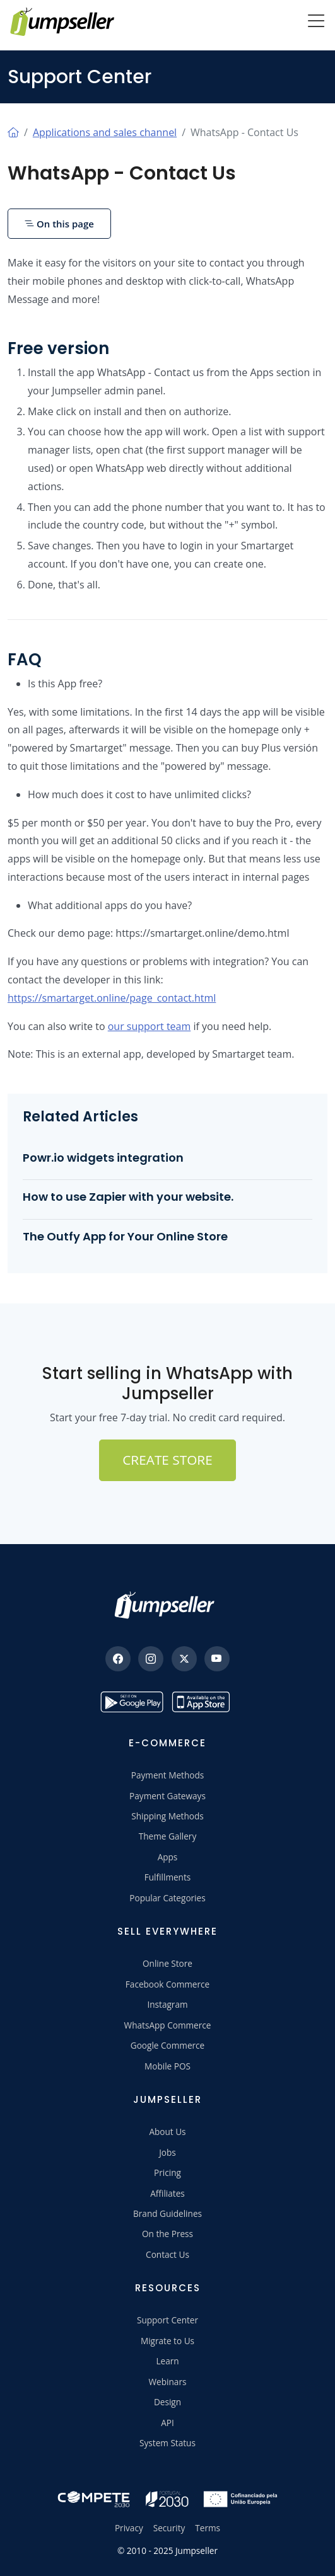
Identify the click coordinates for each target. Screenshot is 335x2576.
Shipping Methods (167, 1816)
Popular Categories (167, 1898)
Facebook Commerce (167, 1984)
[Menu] (316, 22)
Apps (168, 1857)
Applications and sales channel (105, 132)
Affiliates (167, 2193)
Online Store (167, 1963)
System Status (167, 2443)
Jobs (167, 2152)
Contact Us (167, 2254)
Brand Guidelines (167, 2213)
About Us (167, 2132)
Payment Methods (167, 1775)
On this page (59, 223)
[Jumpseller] (168, 1605)
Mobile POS (167, 2066)
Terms (207, 2528)
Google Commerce (167, 2045)
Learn (167, 2361)
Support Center (167, 2320)
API (167, 2423)
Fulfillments (167, 1877)
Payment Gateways (167, 1796)
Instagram (167, 2004)
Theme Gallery (168, 1836)
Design (167, 2402)
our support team (149, 1026)
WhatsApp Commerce (167, 2025)
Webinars (168, 2382)
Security (169, 2528)
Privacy (129, 2528)
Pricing (167, 2172)
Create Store (167, 1459)
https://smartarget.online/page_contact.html (112, 998)
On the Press (167, 2234)
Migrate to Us (167, 2341)
